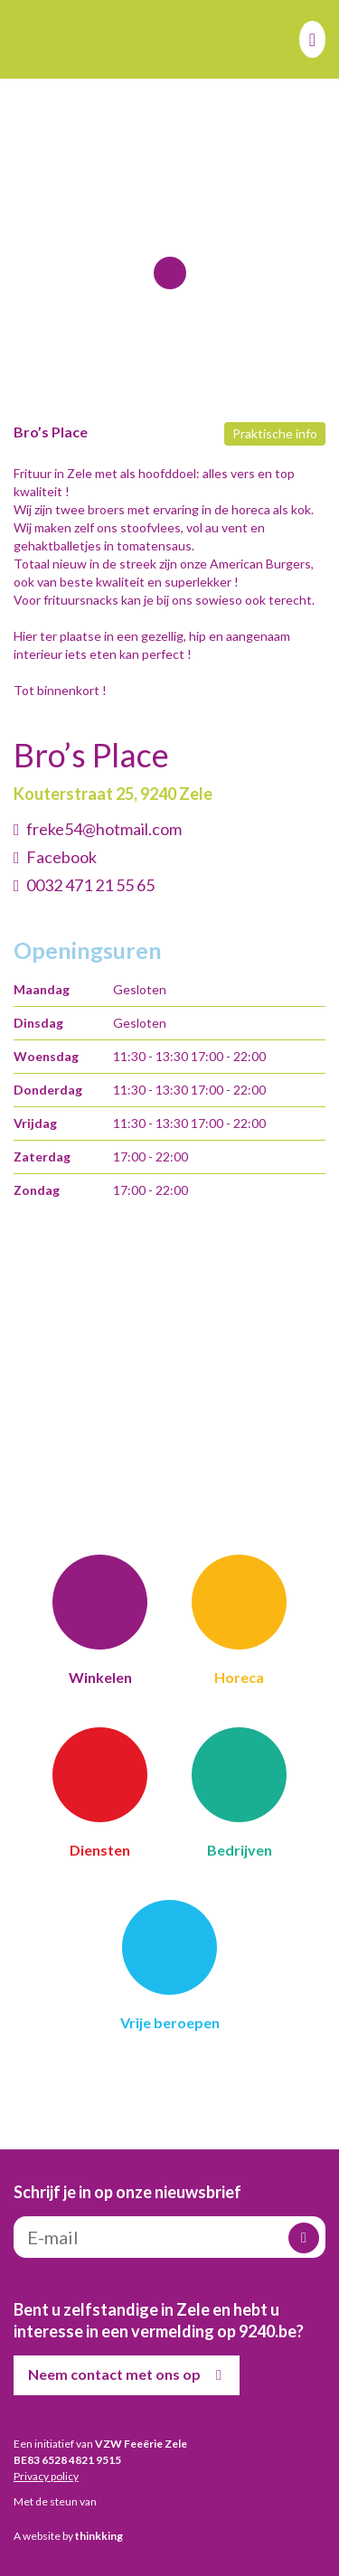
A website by (68, 2536)
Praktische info (274, 433)
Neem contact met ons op (129, 2375)
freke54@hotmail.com (104, 829)
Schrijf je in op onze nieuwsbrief (127, 2192)
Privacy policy (46, 2476)
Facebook (61, 857)
